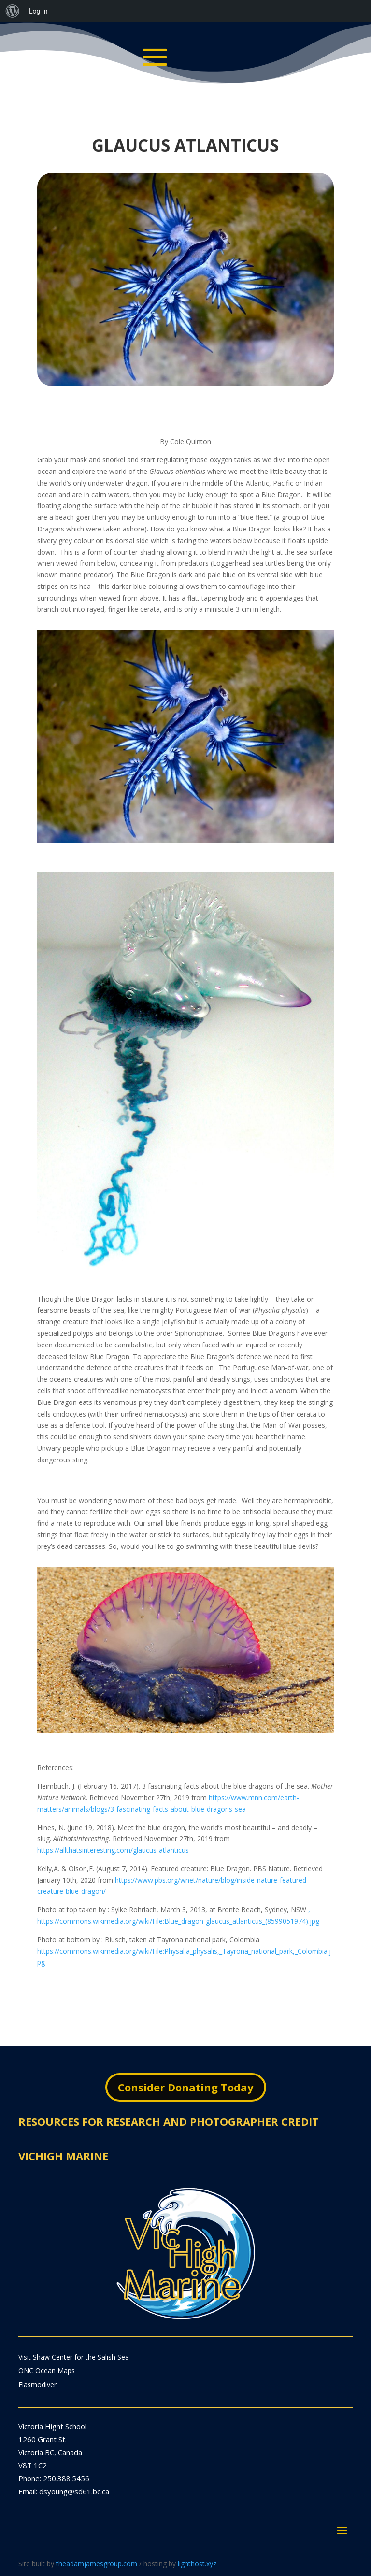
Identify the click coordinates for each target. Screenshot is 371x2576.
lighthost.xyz (197, 2563)
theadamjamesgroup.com (96, 2563)
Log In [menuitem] (38, 11)
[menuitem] (12, 11)
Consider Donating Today (186, 2087)
